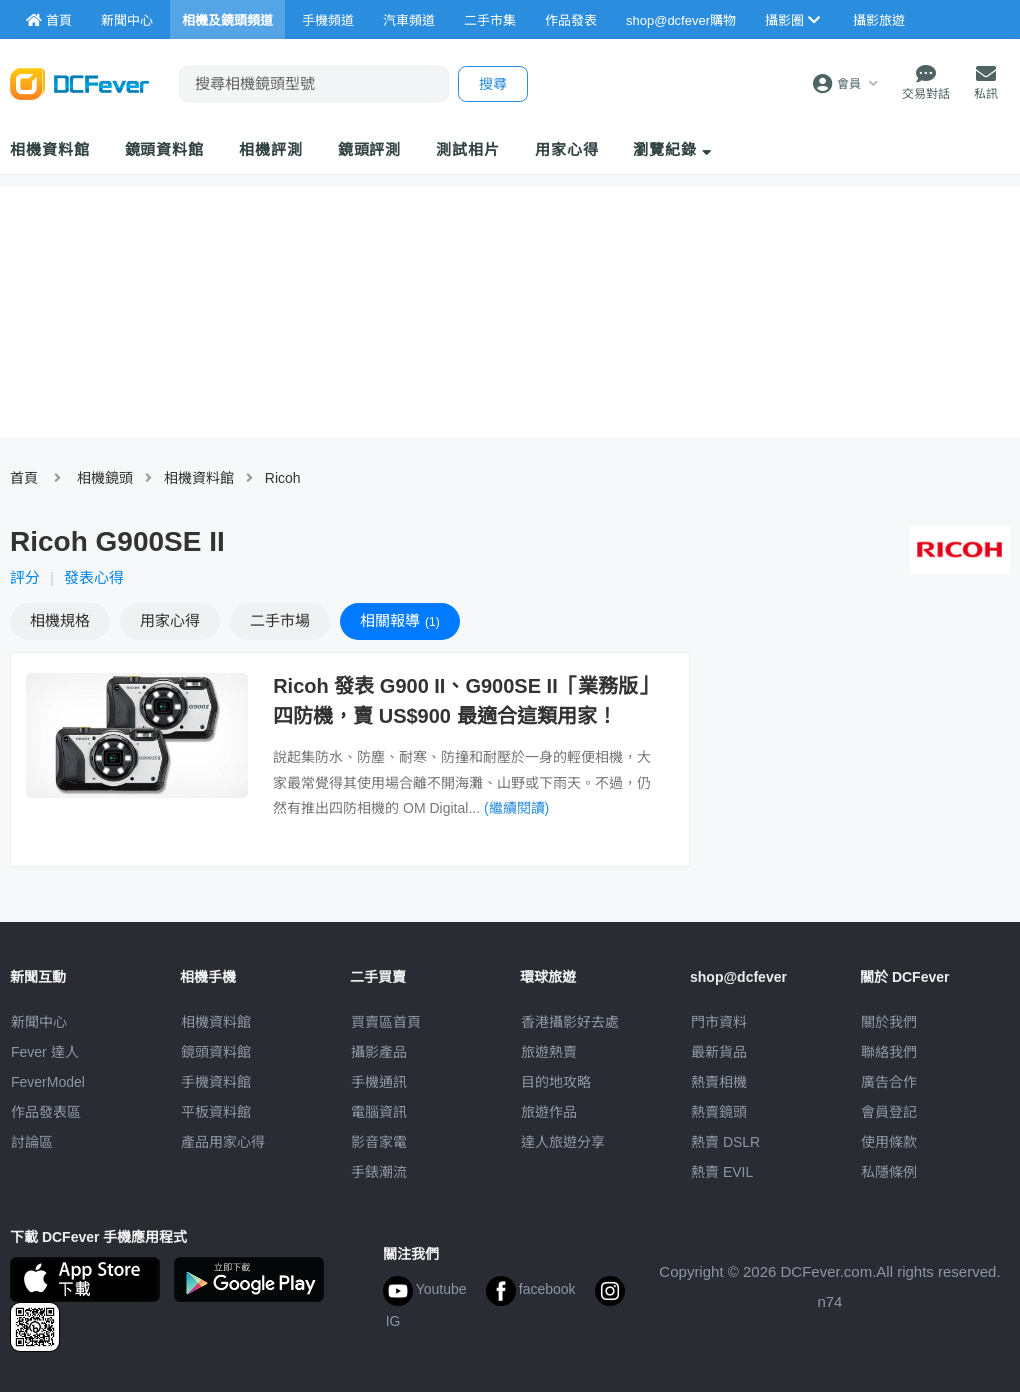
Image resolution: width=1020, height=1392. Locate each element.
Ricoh (283, 478)
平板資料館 (216, 1112)
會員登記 (889, 1112)
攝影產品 (379, 1052)
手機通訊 (379, 1082)
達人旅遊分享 (563, 1142)
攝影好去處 (570, 1022)
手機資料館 (216, 1082)
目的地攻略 (556, 1082)
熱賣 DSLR (725, 1142)
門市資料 (719, 1022)
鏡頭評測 (370, 149)
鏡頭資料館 (165, 149)
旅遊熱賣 (549, 1052)
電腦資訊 (379, 1112)
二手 (280, 620)
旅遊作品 (549, 1112)
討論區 (32, 1142)
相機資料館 (50, 149)
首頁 (24, 478)
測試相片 (468, 149)
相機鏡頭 (105, 478)
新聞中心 (39, 1022)
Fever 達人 (45, 1052)
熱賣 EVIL (722, 1172)
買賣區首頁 (386, 1022)
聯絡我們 (889, 1052)
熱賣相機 (719, 1082)
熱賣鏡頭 (719, 1112)
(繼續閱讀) (516, 808)
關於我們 (889, 1022)
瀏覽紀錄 (672, 149)
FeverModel (48, 1082)
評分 (25, 577)
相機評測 (271, 149)
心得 (170, 620)
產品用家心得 (223, 1142)
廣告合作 (889, 1082)
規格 (60, 620)
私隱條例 (889, 1172)
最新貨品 (719, 1052)
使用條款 (889, 1142)
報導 (400, 620)
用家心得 (567, 149)
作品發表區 (46, 1112)
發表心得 (94, 577)
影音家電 (379, 1142)
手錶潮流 (379, 1172)
